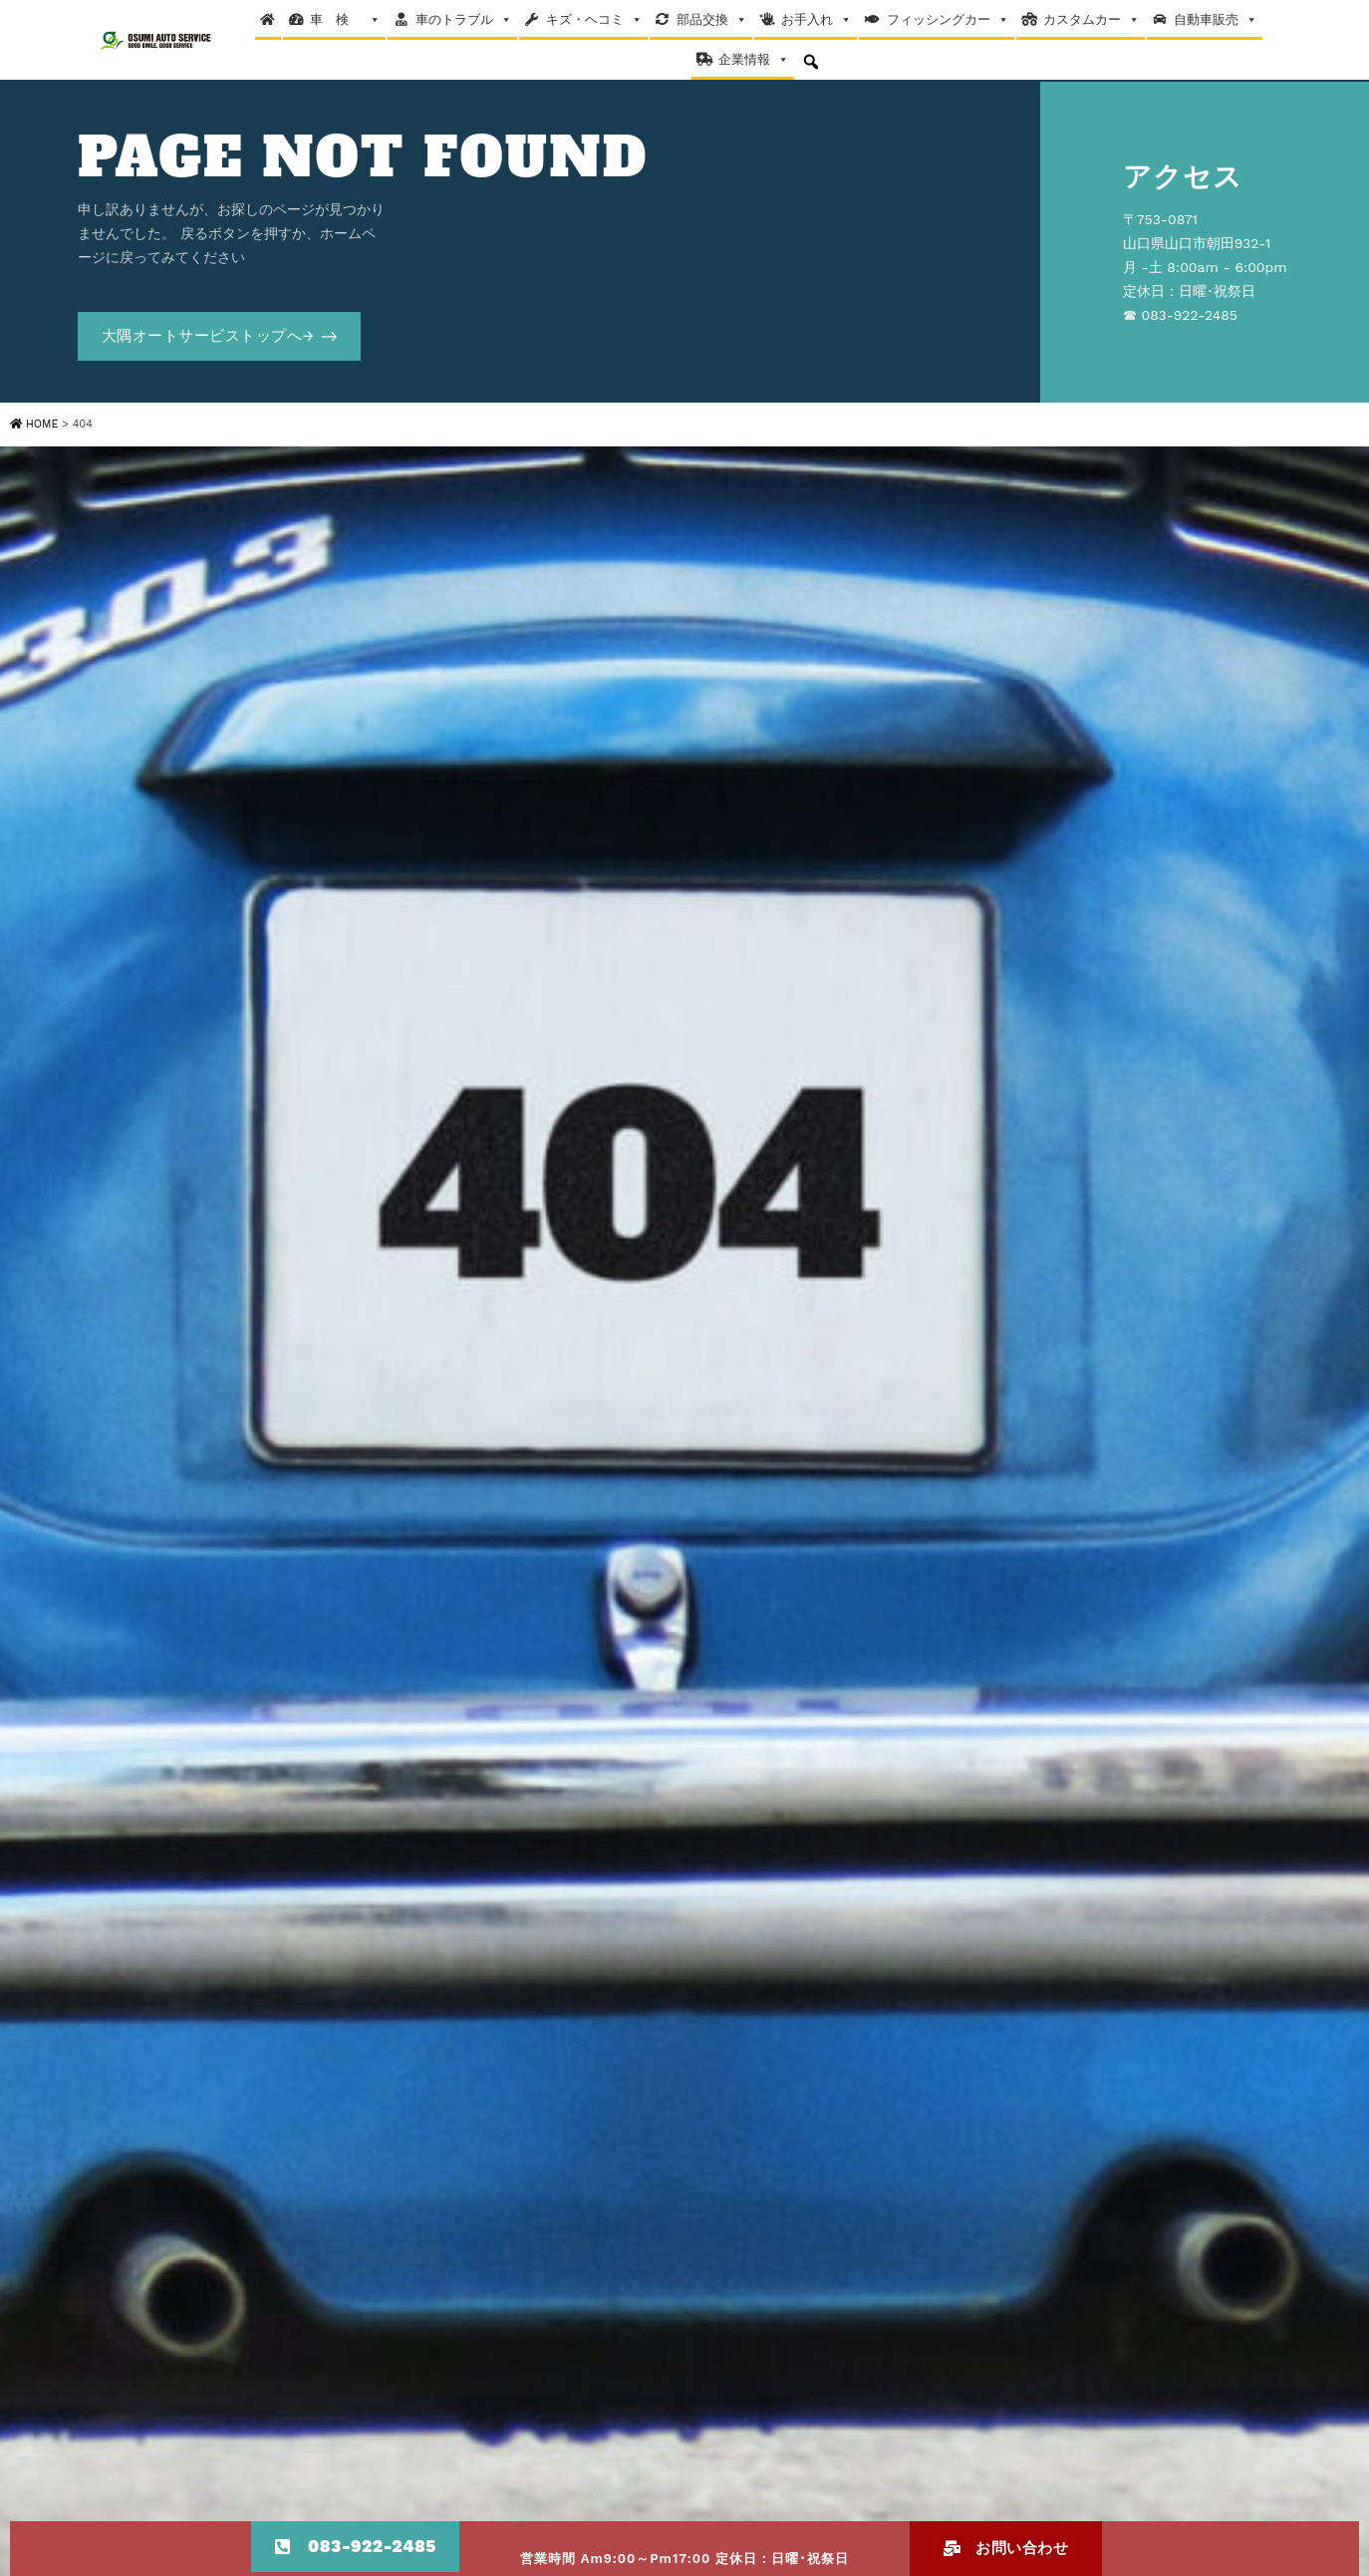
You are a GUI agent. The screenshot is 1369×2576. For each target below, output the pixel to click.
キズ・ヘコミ (594, 20)
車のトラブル (463, 20)
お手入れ (816, 20)
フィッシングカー (948, 20)
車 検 (345, 20)
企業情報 (753, 60)
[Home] (268, 20)
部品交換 (712, 20)
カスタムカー (1091, 20)
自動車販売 (1215, 20)
